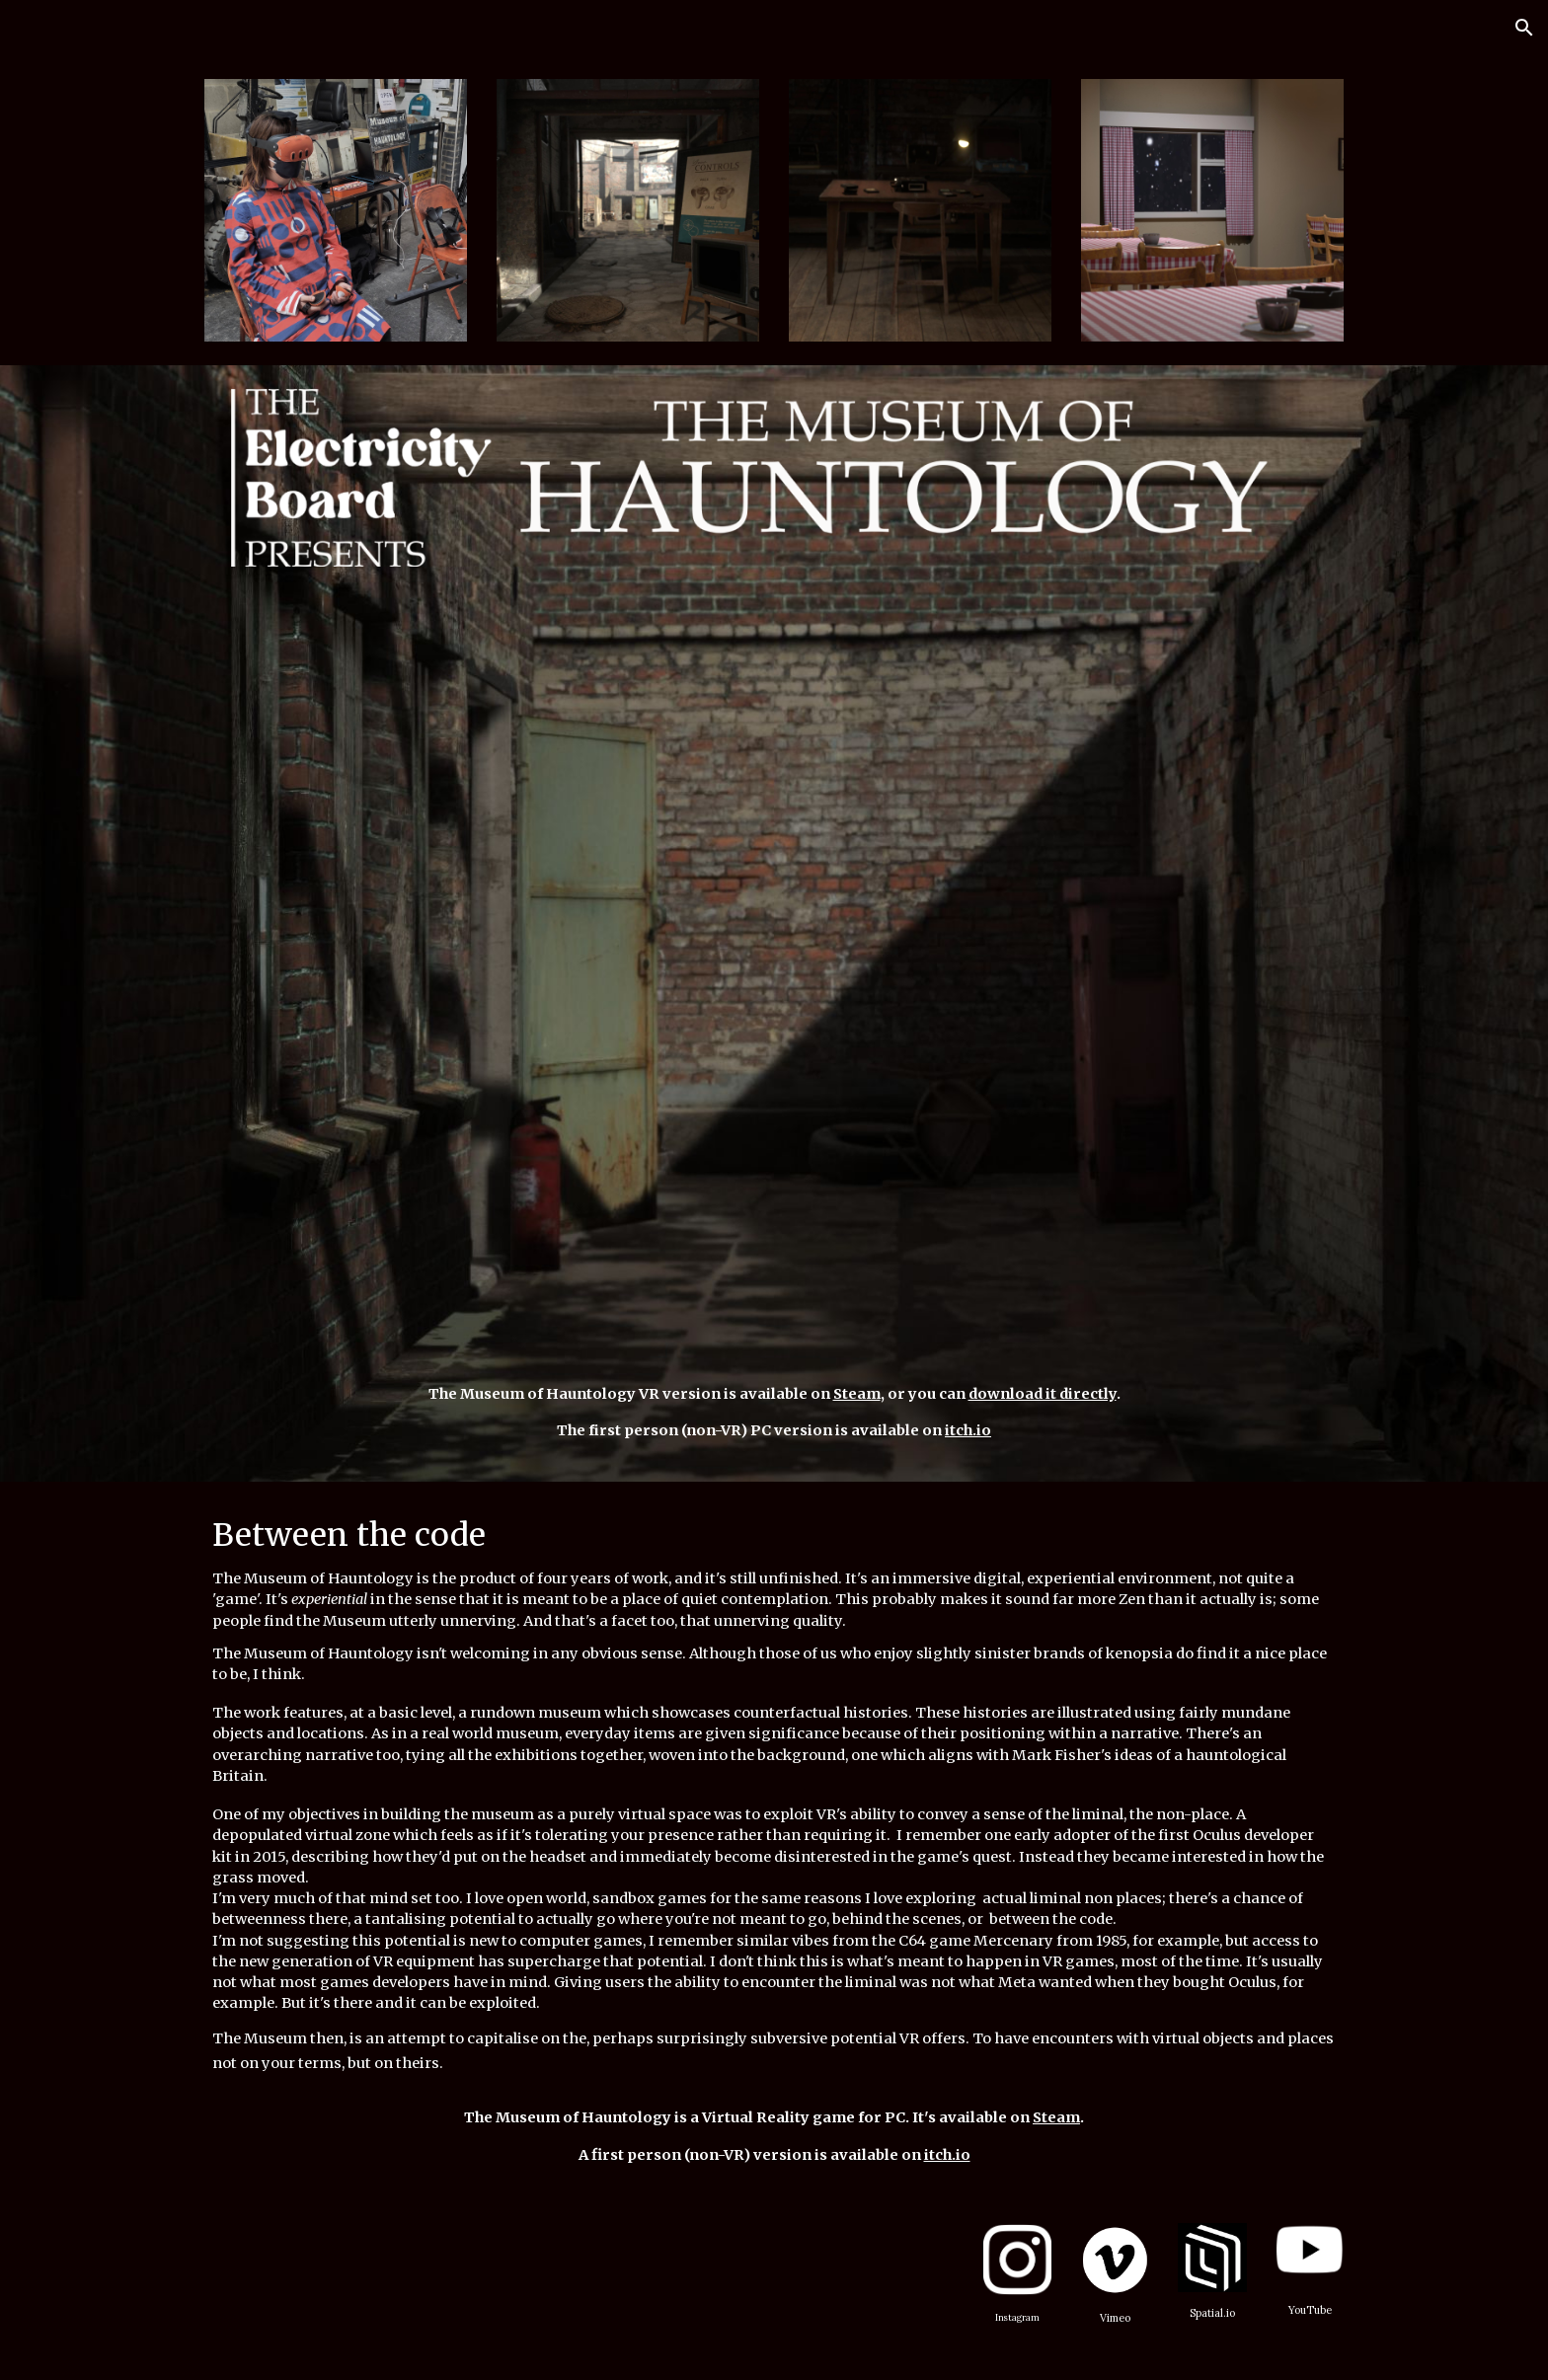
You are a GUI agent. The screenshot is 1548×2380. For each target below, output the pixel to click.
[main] (774, 1413)
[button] (1524, 27)
